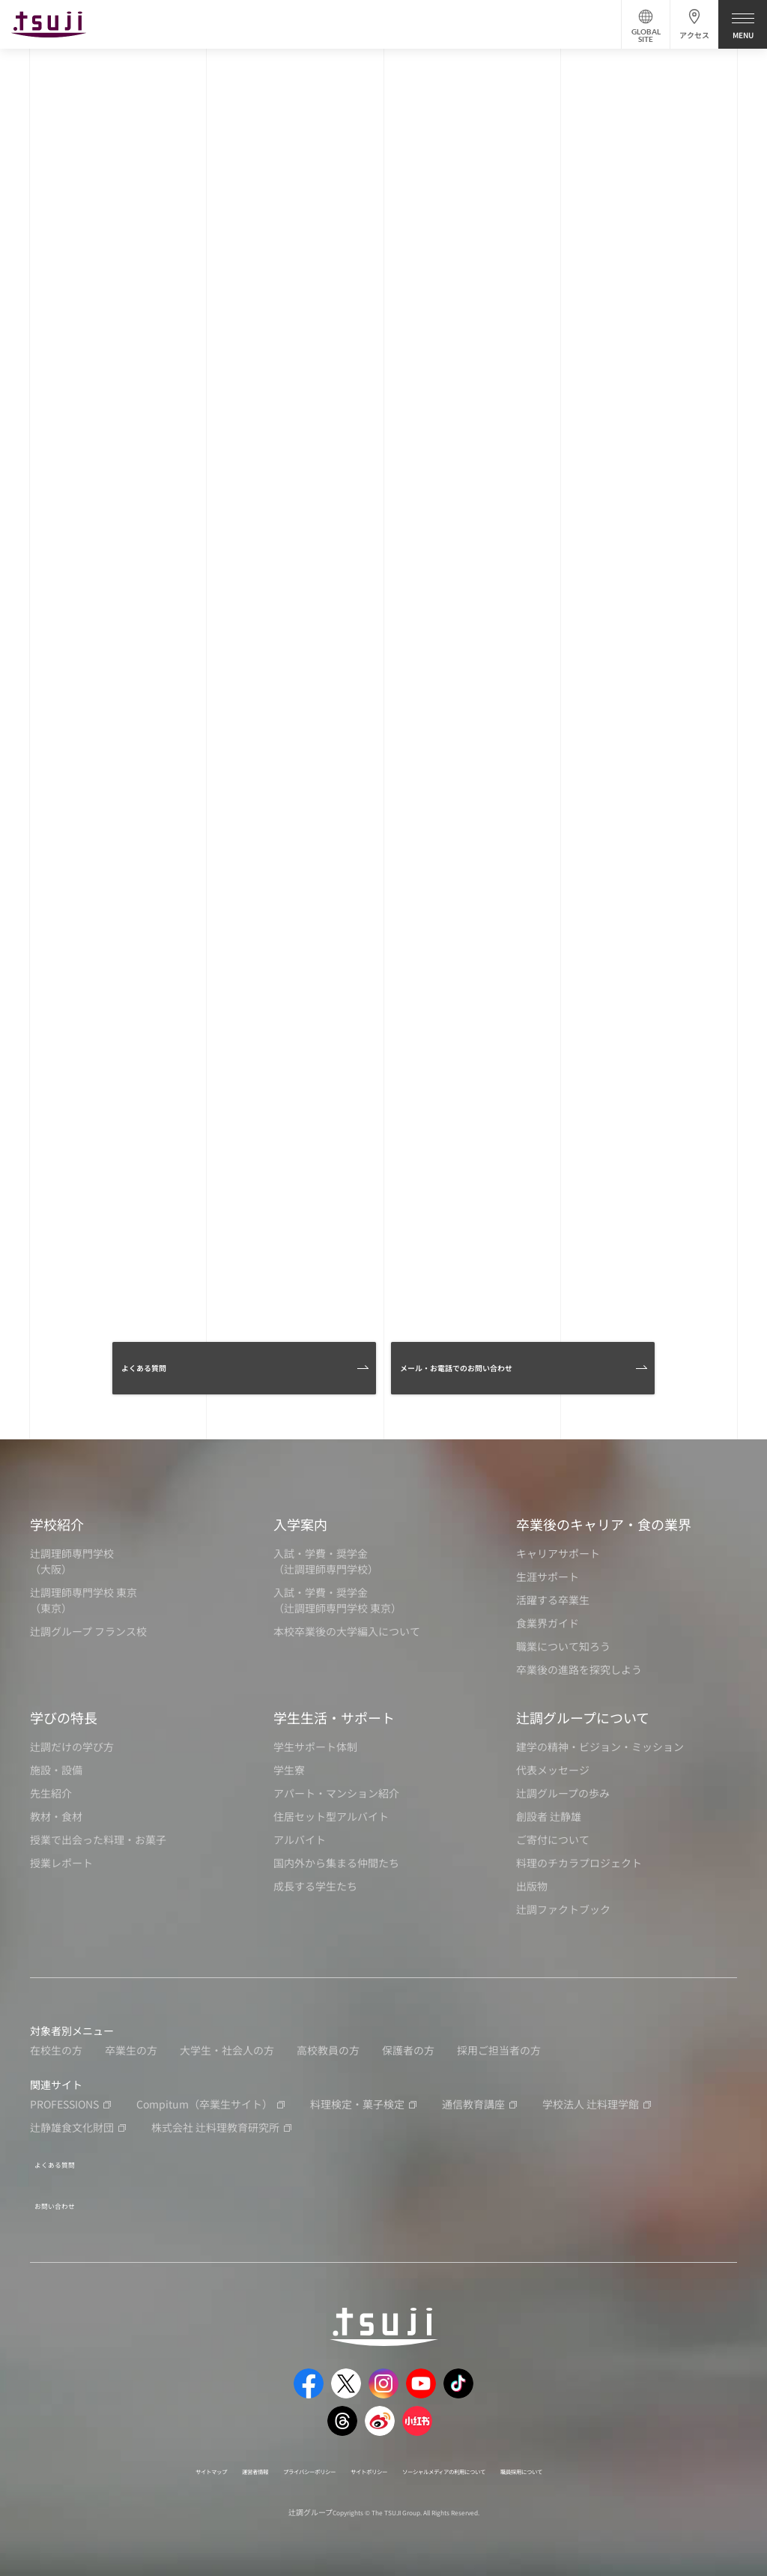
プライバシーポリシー (272, 2462)
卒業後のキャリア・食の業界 (603, 1530)
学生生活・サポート (334, 1723)
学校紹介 (57, 1530)
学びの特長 (63, 1723)
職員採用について (604, 2462)
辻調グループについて (582, 1723)
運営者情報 (189, 2462)
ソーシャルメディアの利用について (481, 2462)
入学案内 (300, 1530)
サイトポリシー (363, 2462)
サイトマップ (125, 2462)
